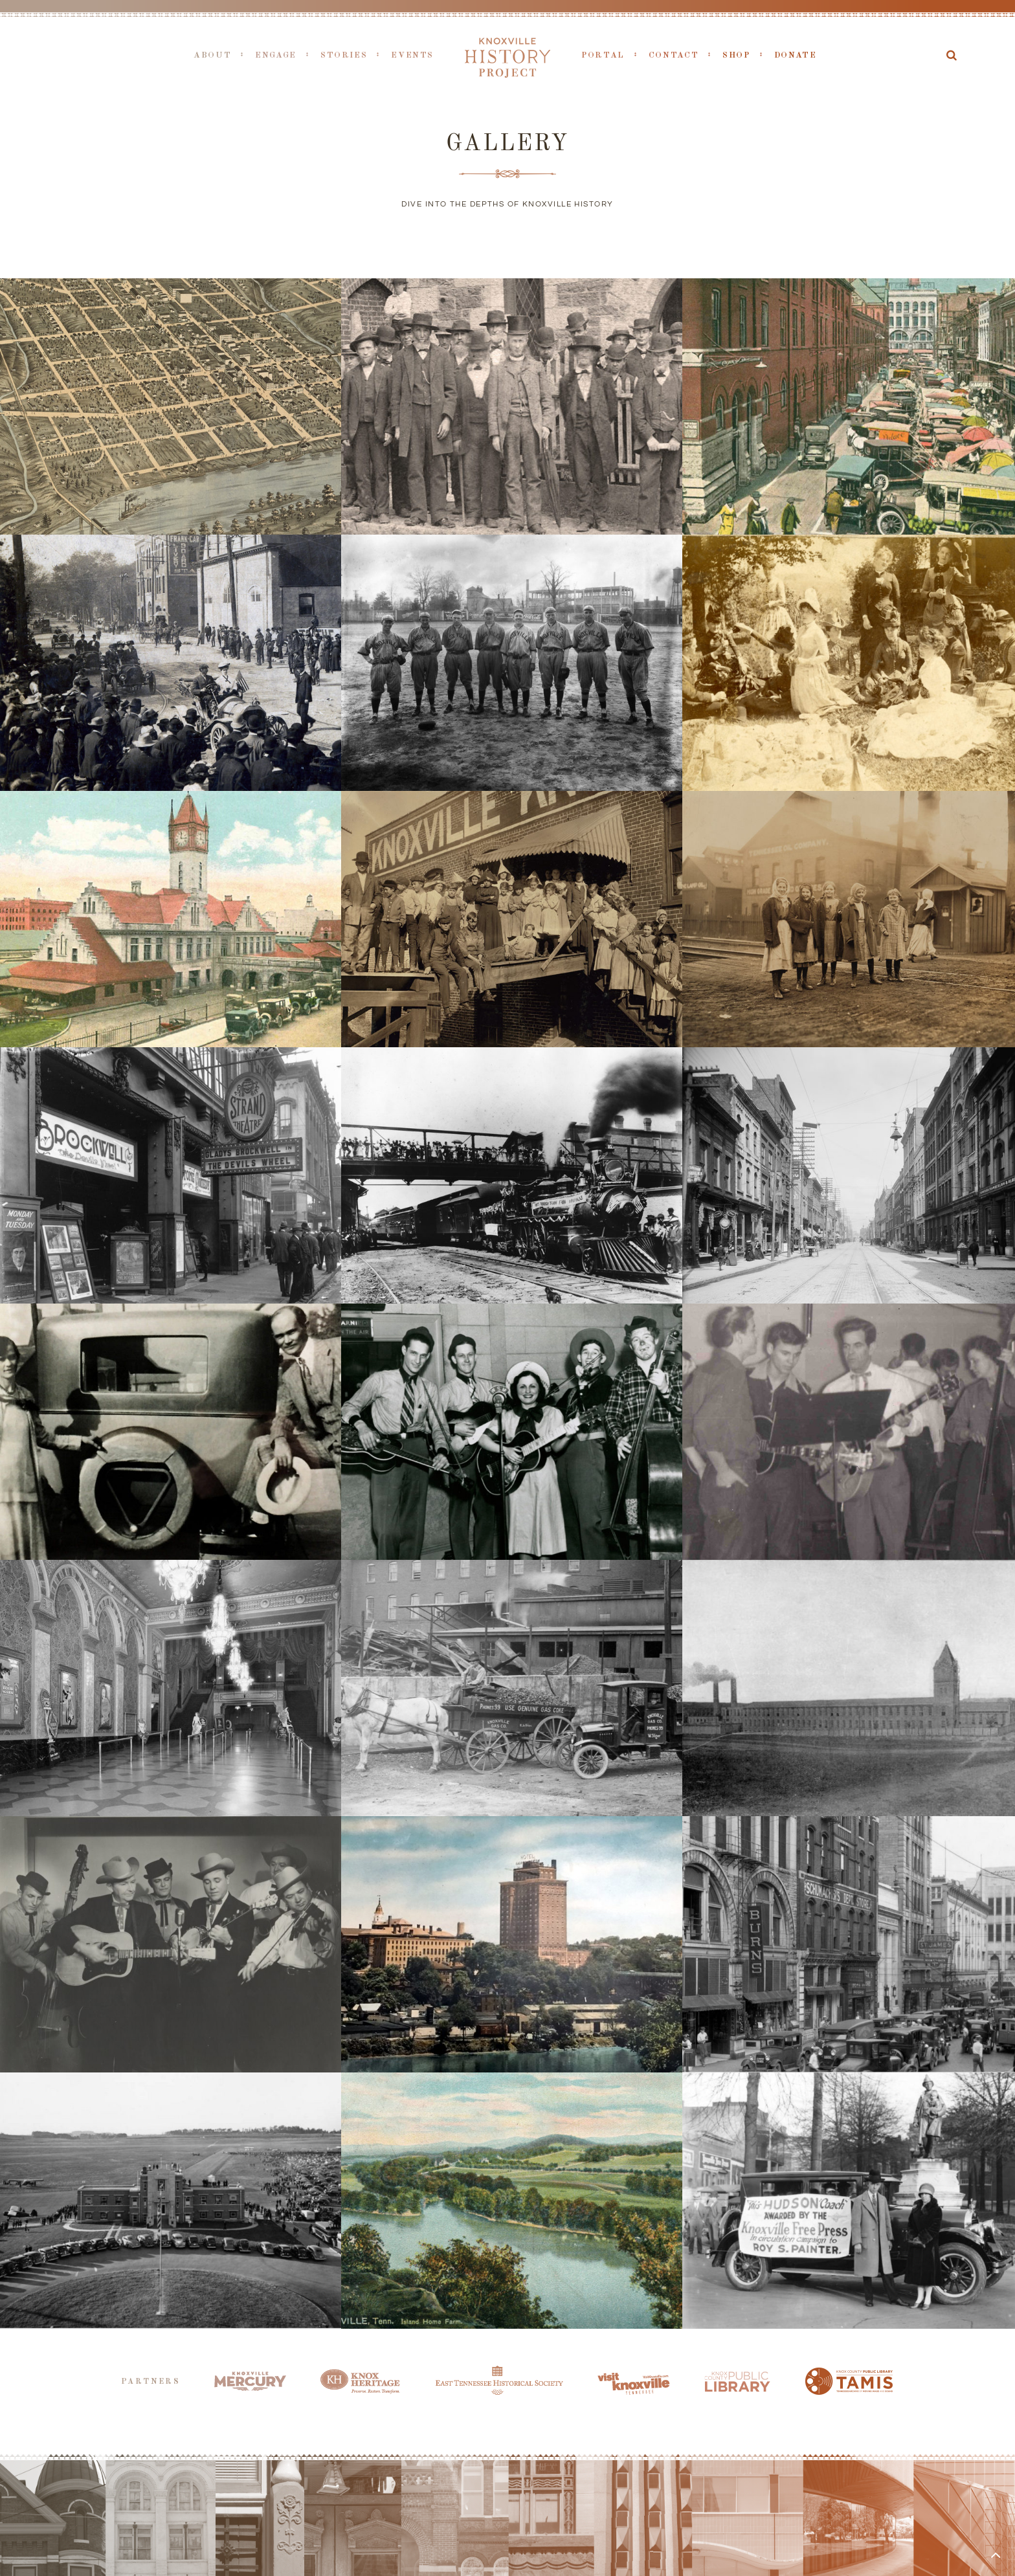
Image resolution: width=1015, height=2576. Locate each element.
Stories (343, 55)
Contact (673, 55)
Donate (795, 55)
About (212, 55)
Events (412, 55)
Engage (275, 55)
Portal (603, 55)
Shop (736, 55)
